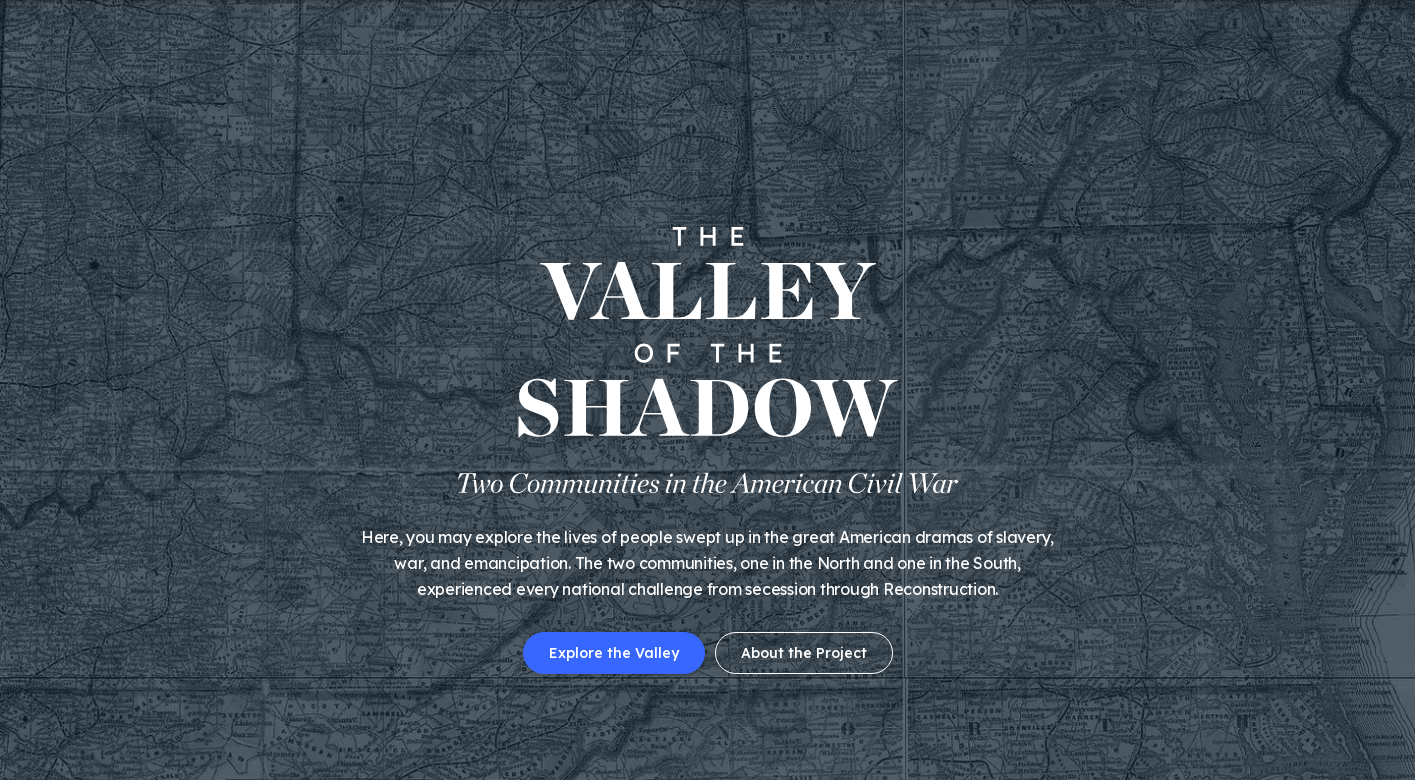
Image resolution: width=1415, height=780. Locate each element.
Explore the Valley (614, 653)
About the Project (804, 653)
